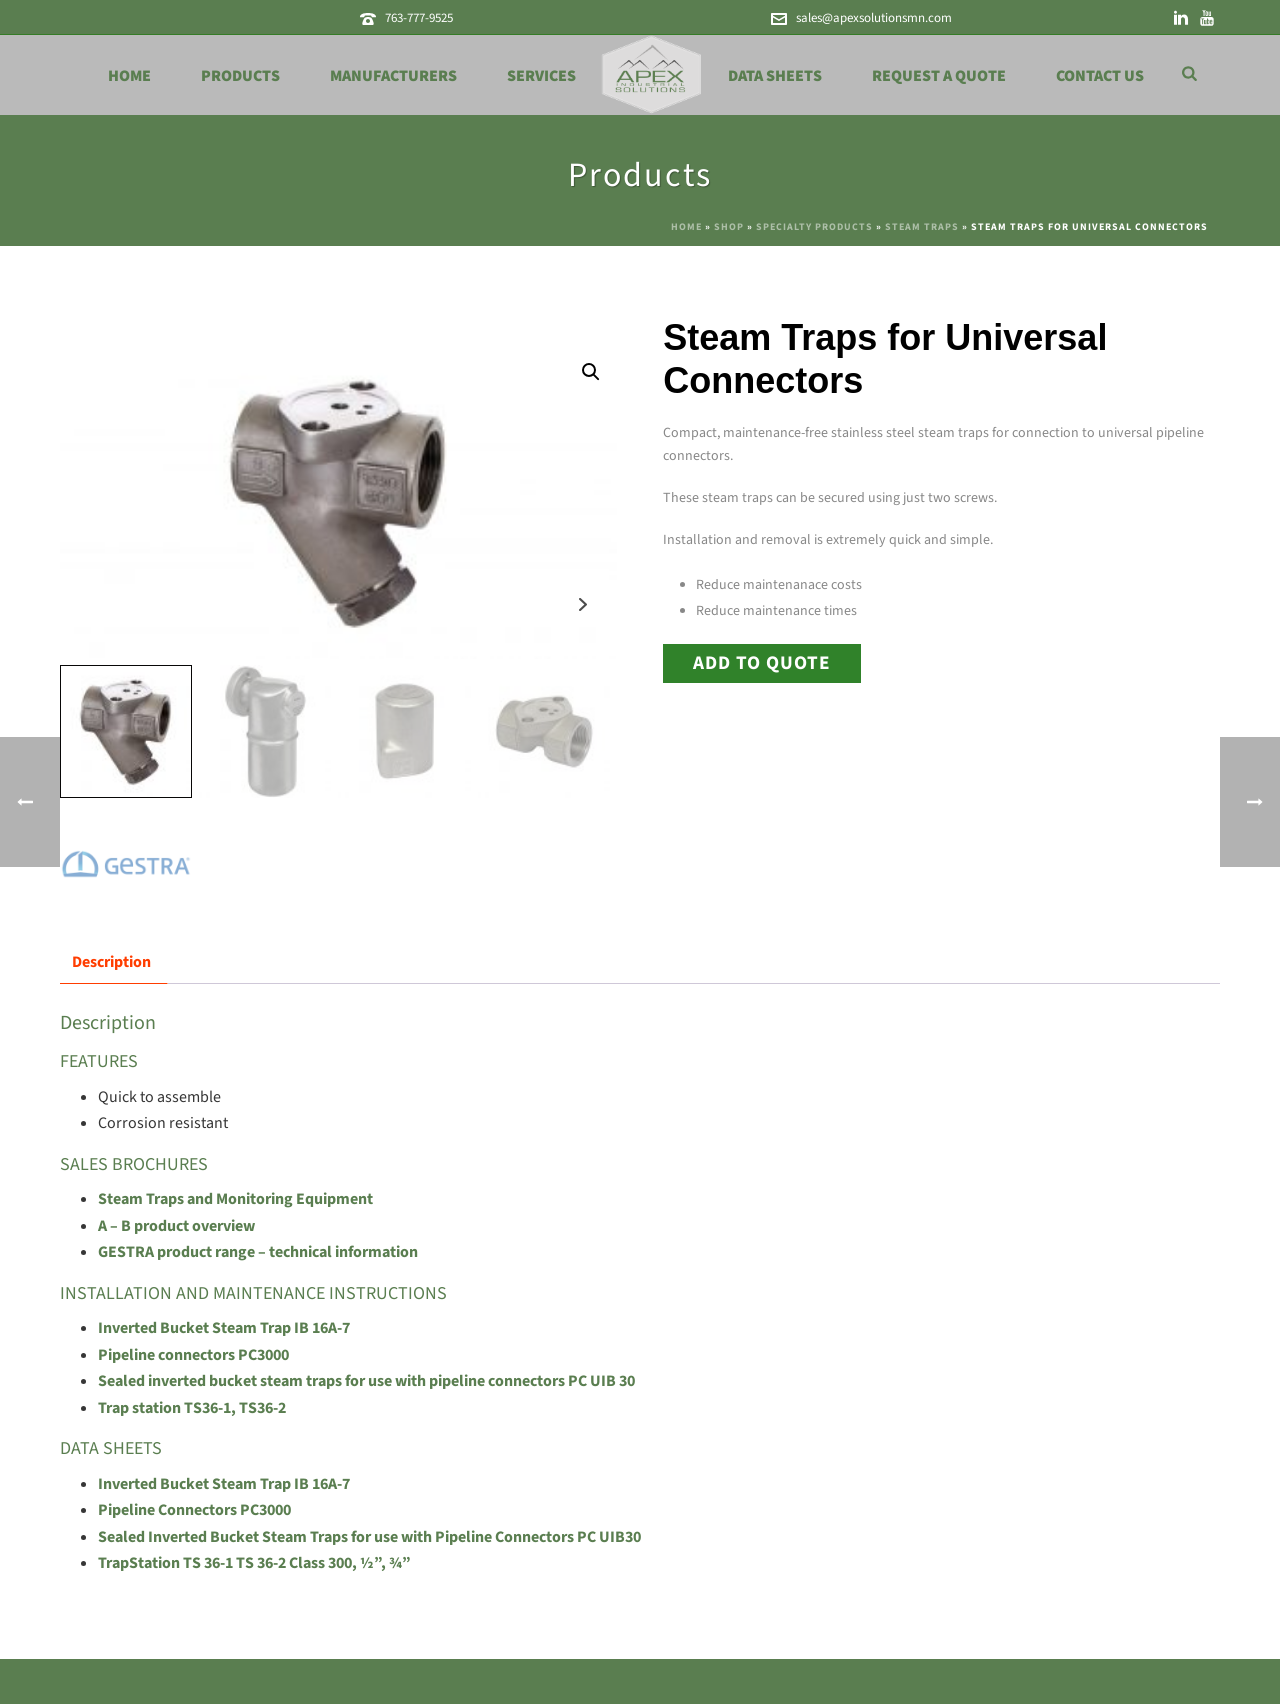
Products (240, 76)
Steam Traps (922, 227)
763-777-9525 (419, 18)
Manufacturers (393, 76)
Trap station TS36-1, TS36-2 (192, 1408)
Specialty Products (814, 227)
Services (541, 76)
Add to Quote (762, 663)
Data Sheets (775, 76)
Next (583, 604)
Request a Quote (939, 76)
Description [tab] (111, 962)
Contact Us (1100, 76)
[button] (591, 372)
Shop (729, 227)
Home (129, 76)
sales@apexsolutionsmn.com (874, 18)
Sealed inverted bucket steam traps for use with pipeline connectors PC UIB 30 (366, 1381)
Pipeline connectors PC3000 (193, 1355)
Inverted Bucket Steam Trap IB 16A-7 (224, 1328)
